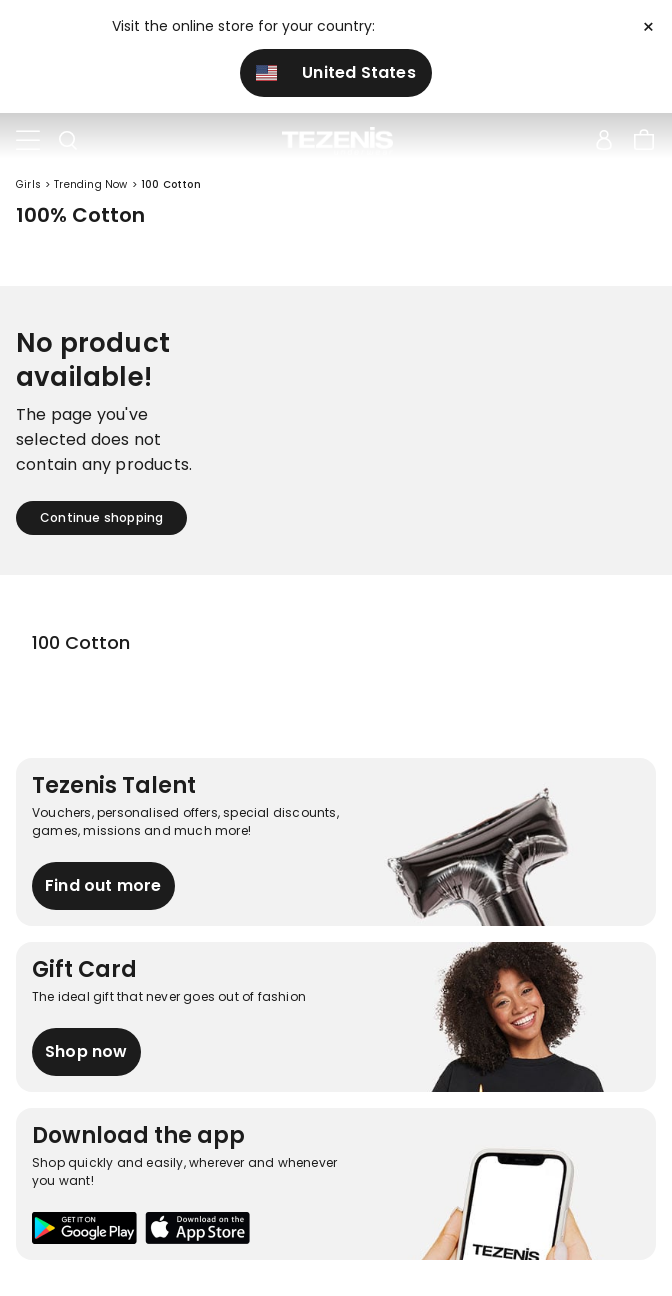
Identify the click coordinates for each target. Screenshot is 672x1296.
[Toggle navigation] (28, 141)
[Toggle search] (68, 141)
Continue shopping (101, 517)
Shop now (86, 1051)
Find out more (103, 885)
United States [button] (336, 72)
